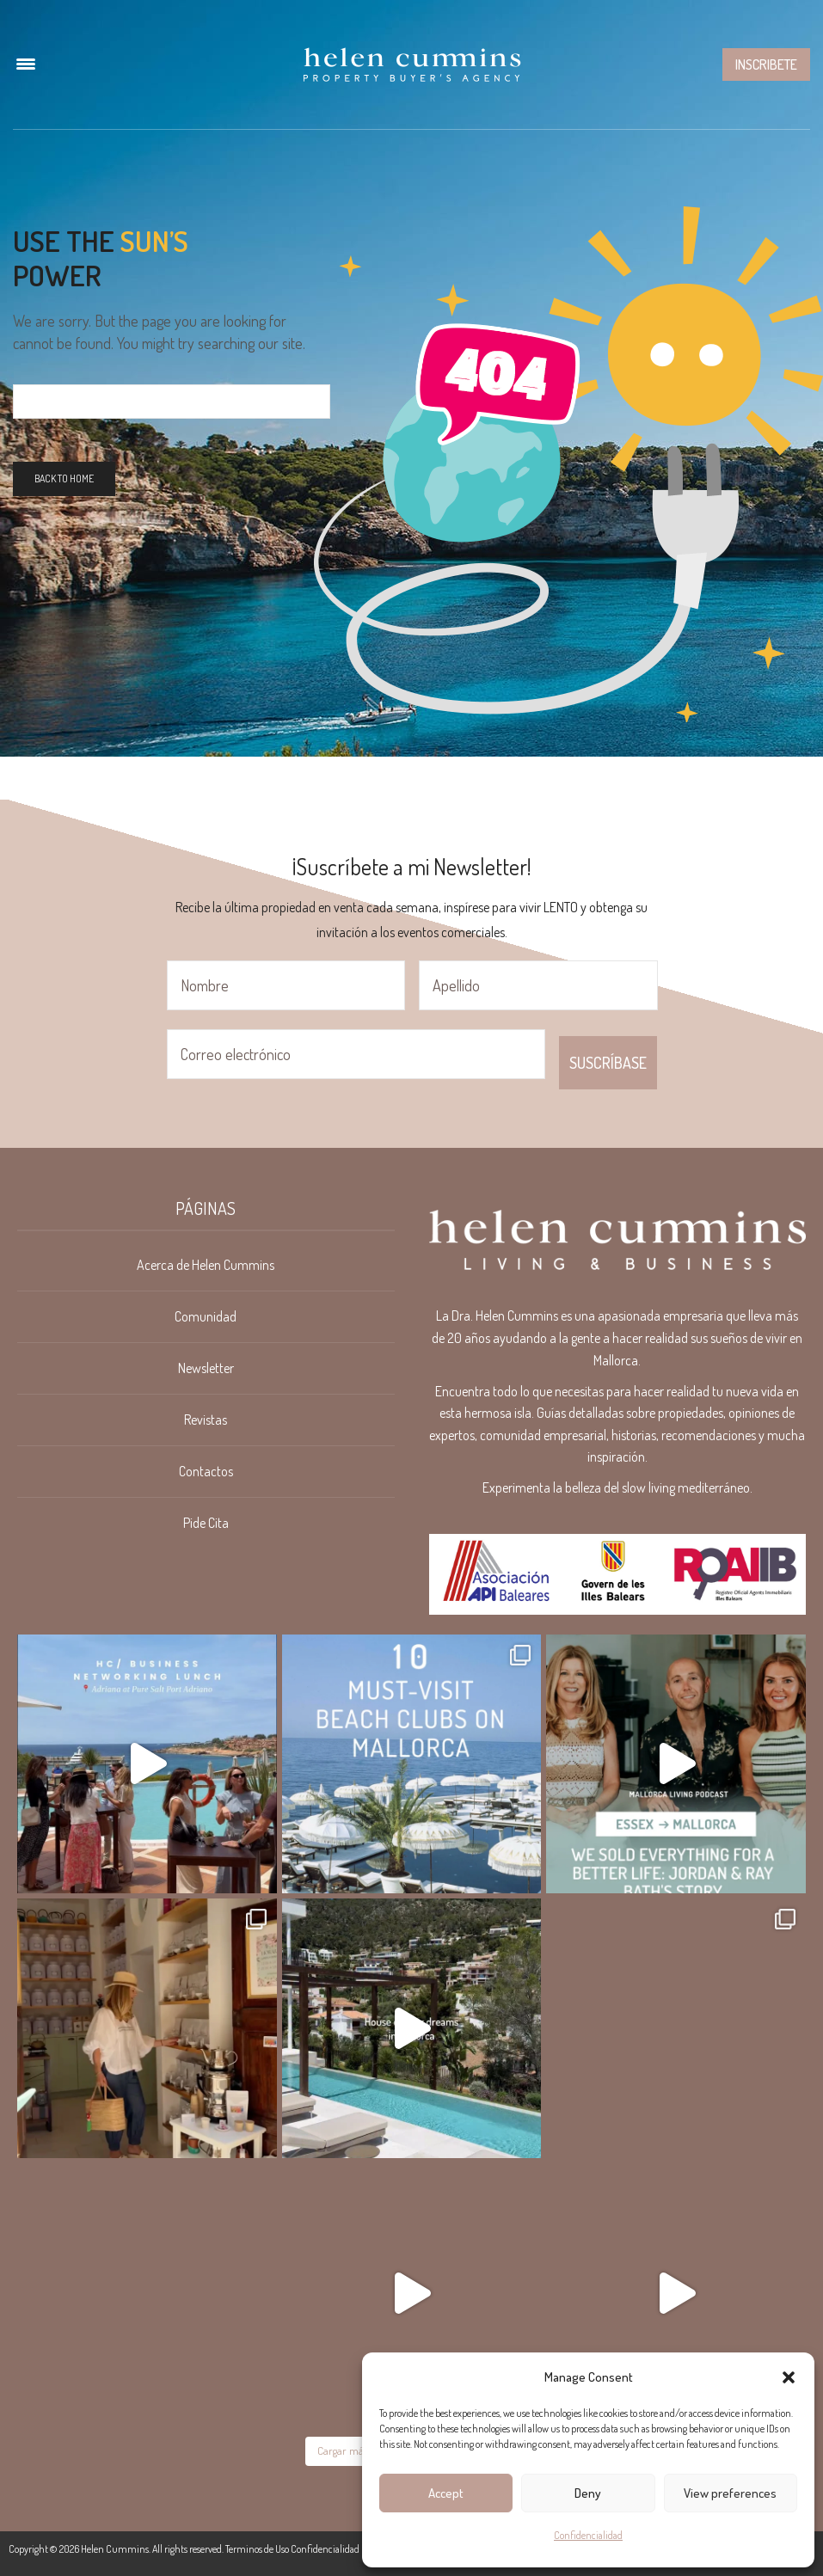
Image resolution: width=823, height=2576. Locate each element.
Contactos (206, 1471)
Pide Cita (206, 1522)
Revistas (205, 1419)
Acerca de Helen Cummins (205, 1264)
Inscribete (766, 64)
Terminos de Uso (257, 2548)
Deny (587, 2493)
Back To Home (64, 478)
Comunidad (205, 1316)
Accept (446, 2493)
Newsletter (206, 1368)
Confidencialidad (588, 2535)
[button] (788, 2377)
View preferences (730, 2493)
